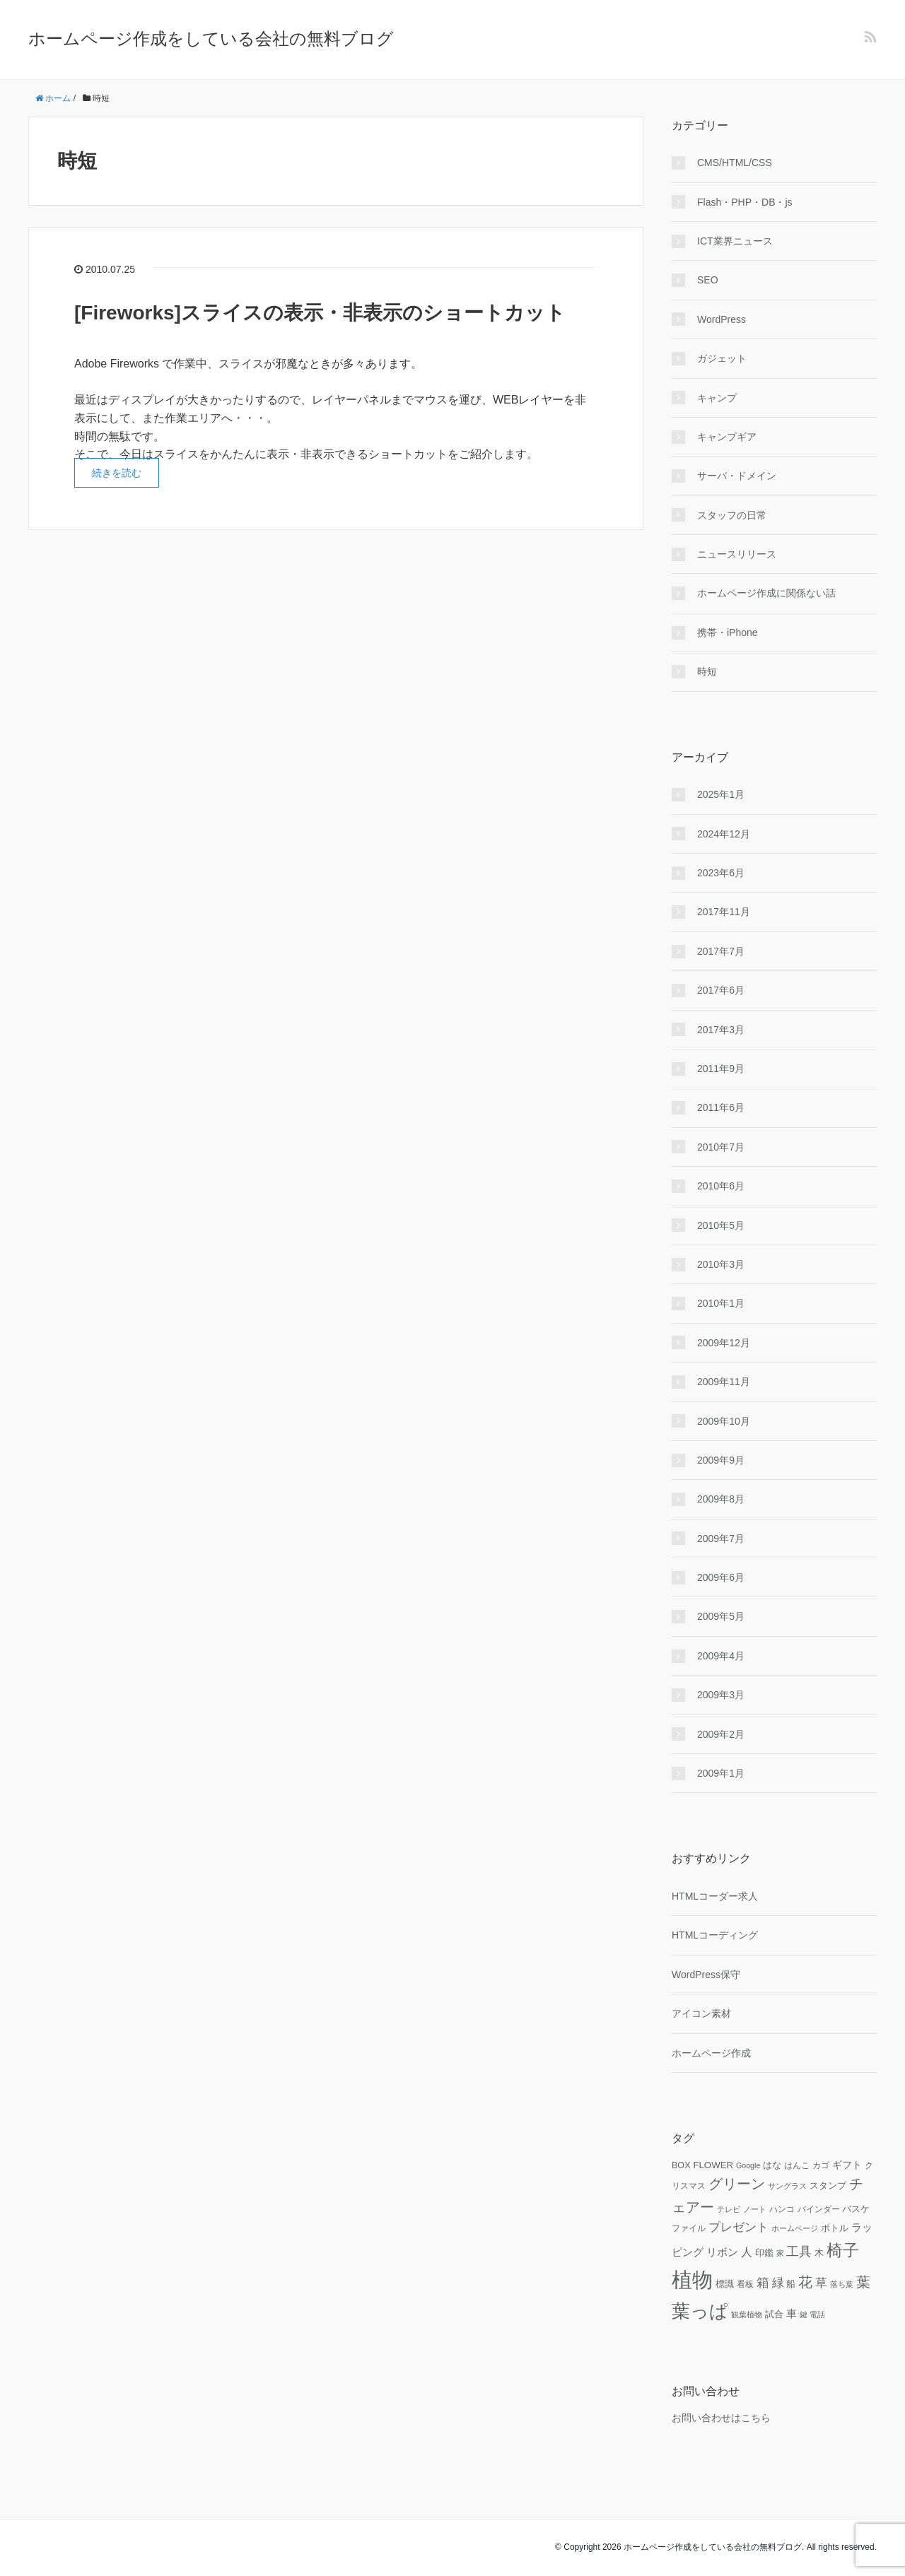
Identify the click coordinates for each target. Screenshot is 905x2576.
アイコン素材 (701, 2013)
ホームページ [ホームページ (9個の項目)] (794, 2228)
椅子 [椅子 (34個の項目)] (843, 2250)
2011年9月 (721, 1068)
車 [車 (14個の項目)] (791, 2313)
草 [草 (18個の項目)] (821, 2283)
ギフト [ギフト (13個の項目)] (847, 2164)
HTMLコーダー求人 (715, 1896)
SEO (707, 280)
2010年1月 (721, 1303)
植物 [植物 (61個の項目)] (692, 2279)
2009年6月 (721, 1577)
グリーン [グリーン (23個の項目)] (736, 2184)
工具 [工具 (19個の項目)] (799, 2252)
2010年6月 (721, 1186)
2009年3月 (721, 1694)
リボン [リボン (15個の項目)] (722, 2252)
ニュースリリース (736, 554)
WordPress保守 (706, 1974)
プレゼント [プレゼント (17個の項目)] (738, 2227)
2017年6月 (721, 990)
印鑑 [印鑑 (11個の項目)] (764, 2253)
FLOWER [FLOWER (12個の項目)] (713, 2165)
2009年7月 (721, 1538)
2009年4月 (721, 1656)
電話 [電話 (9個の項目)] (817, 2314)
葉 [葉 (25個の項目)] (863, 2282)
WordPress (721, 319)
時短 (707, 671)
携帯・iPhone (727, 632)
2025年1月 (721, 794)
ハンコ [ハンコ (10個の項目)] (782, 2208)
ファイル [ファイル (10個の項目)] (689, 2228)
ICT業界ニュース (735, 241)
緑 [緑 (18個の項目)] (778, 2283)
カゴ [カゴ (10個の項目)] (820, 2165)
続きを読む (116, 472)
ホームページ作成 (711, 2053)
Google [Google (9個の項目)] (748, 2165)
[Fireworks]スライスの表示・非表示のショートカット (320, 313)
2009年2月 (721, 1734)
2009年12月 (723, 1342)
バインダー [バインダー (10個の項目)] (819, 2208)
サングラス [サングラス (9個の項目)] (787, 2186)
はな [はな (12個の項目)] (772, 2165)
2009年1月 (721, 1773)
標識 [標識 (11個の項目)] (725, 2284)
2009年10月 (723, 1421)
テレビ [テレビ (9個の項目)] (728, 2209)
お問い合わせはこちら (721, 2417)
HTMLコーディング (715, 1935)
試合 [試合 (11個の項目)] (774, 2314)
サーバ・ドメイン (736, 475)
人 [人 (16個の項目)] (746, 2251)
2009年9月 (721, 1460)
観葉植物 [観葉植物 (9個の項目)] (746, 2314)
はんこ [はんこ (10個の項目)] (797, 2165)
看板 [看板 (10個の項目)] (745, 2283)
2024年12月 (723, 834)
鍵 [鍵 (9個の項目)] (803, 2314)
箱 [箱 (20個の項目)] (763, 2283)
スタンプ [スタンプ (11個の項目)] (828, 2186)
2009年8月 (721, 1499)
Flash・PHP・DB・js (745, 202)
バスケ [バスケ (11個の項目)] (856, 2209)
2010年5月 (721, 1225)
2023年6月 (721, 872)
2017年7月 (721, 951)
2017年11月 (723, 911)
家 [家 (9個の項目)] (780, 2253)
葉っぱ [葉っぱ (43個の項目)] (700, 2311)
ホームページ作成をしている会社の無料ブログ (211, 38)
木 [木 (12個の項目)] (819, 2252)
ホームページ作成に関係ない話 (766, 593)
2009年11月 (723, 1381)
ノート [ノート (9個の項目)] (754, 2209)
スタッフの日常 (731, 515)
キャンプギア (727, 436)
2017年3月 (721, 1029)
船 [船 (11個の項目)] (790, 2284)
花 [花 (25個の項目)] (805, 2282)
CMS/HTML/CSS (734, 162)
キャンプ (717, 398)
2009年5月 (721, 1616)
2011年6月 (721, 1107)
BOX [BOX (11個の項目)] (681, 2165)
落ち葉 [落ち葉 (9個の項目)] (841, 2284)
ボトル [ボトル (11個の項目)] (834, 2228)
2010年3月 (721, 1264)
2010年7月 (721, 1147)
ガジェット (722, 358)
